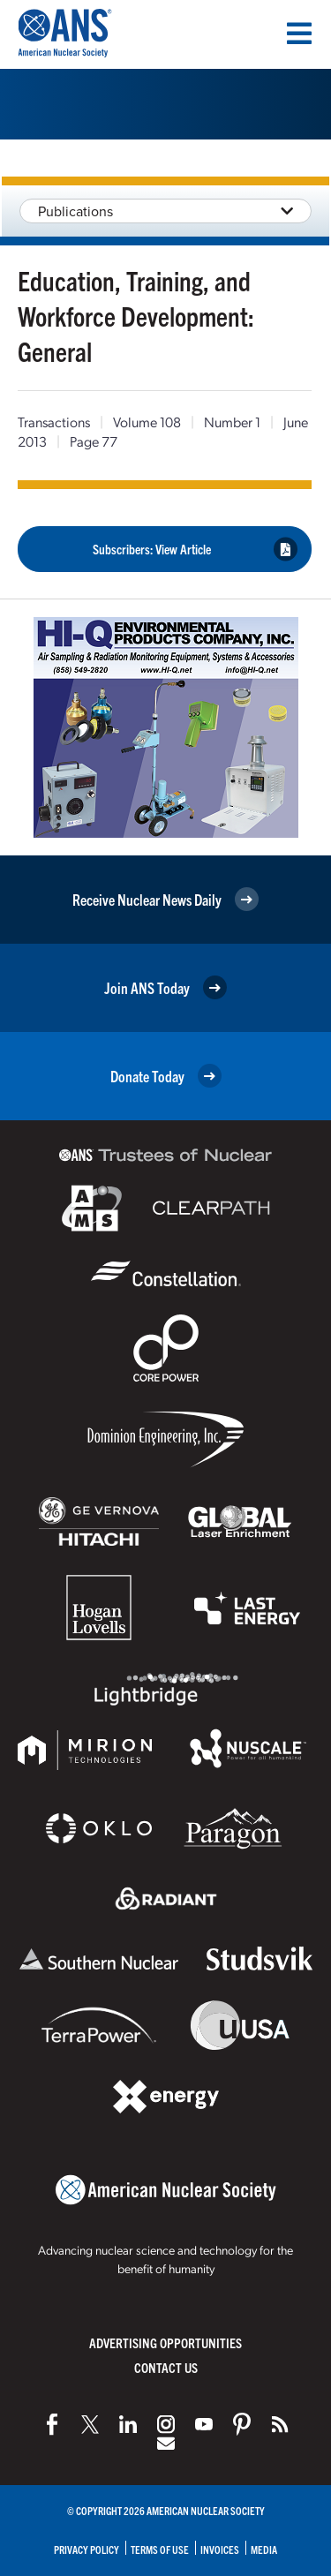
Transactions (54, 421)
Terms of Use (160, 2549)
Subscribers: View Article (195, 549)
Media (264, 2549)
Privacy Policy (86, 2549)
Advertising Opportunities (165, 2342)
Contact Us (166, 2367)
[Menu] (299, 33)
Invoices (219, 2549)
